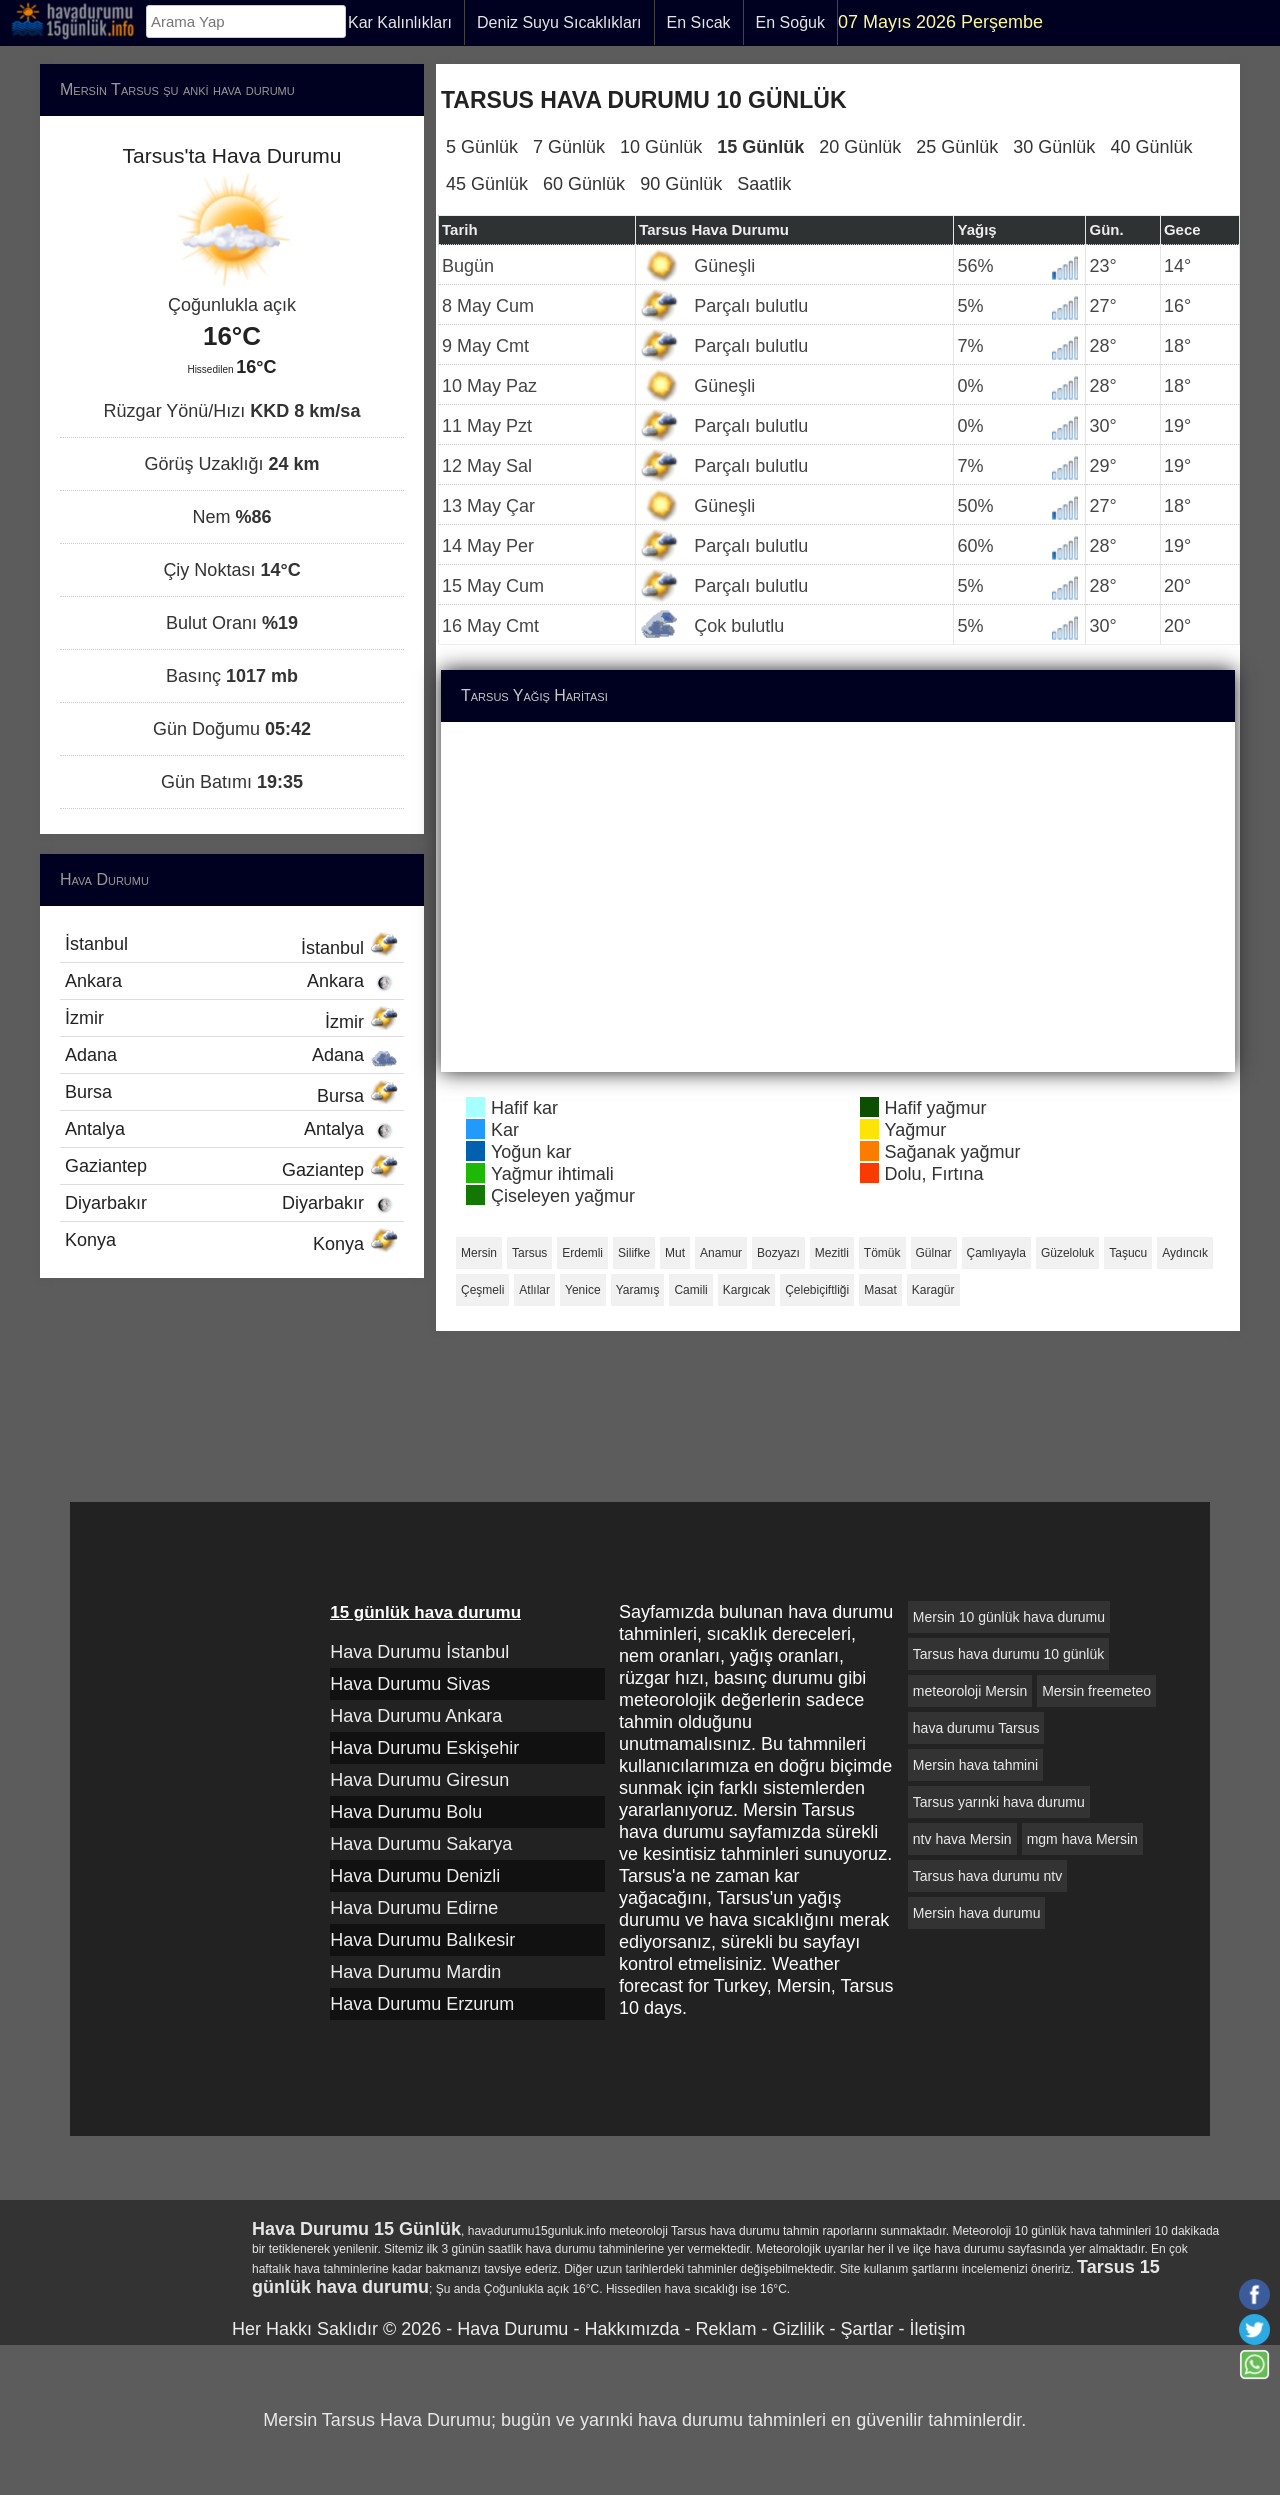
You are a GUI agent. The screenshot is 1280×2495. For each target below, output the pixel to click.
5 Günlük (482, 147)
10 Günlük (661, 147)
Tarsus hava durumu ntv (987, 1876)
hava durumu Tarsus (976, 1728)
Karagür (933, 1290)
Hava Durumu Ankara (416, 1716)
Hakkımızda (631, 2329)
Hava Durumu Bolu (406, 1812)
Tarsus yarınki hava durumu (999, 1802)
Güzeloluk (1067, 1253)
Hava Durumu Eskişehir (424, 1748)
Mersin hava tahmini (975, 1765)
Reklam (725, 2329)
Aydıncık (1185, 1253)
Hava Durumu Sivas (410, 1684)
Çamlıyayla (996, 1253)
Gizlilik (798, 2329)
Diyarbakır (232, 1203)
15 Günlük (760, 147)
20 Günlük (860, 147)
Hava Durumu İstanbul (419, 1652)
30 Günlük (1054, 147)
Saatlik (764, 184)
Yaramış (638, 1290)
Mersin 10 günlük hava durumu (1009, 1617)
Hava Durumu (512, 2329)
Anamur (721, 1253)
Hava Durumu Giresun (419, 1780)
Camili (690, 1290)
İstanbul (232, 946)
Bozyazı (778, 1253)
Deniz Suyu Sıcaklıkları (559, 22)
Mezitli (832, 1253)
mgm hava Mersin (1082, 1839)
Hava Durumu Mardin (415, 1972)
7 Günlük (569, 147)
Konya (232, 1242)
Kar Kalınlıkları (400, 22)
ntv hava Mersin (962, 1839)
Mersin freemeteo (1096, 1691)
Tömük (882, 1253)
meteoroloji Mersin (970, 1691)
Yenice (583, 1290)
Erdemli (582, 1253)
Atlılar (534, 1290)
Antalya (232, 1129)
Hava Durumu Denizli (415, 1876)
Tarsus (529, 1253)
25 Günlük (957, 147)
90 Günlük (681, 184)
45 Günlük (487, 184)
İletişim (937, 2329)
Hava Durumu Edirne (414, 1908)
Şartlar (866, 2329)
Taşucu (1128, 1253)
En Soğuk (790, 22)
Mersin (479, 1253)
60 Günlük (584, 184)
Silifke (634, 1253)
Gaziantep (232, 1168)
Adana (232, 1055)
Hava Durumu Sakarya (421, 1844)
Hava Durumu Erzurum (422, 2004)
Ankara (232, 981)
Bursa (232, 1094)
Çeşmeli (482, 1290)
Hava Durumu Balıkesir (422, 1940)
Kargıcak (746, 1290)
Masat (880, 1290)
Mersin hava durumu (977, 1913)
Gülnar (934, 1253)
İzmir (232, 1020)
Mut (675, 1253)
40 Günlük (1151, 147)
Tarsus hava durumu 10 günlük (1008, 1654)
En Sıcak (699, 22)
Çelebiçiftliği (817, 1290)
